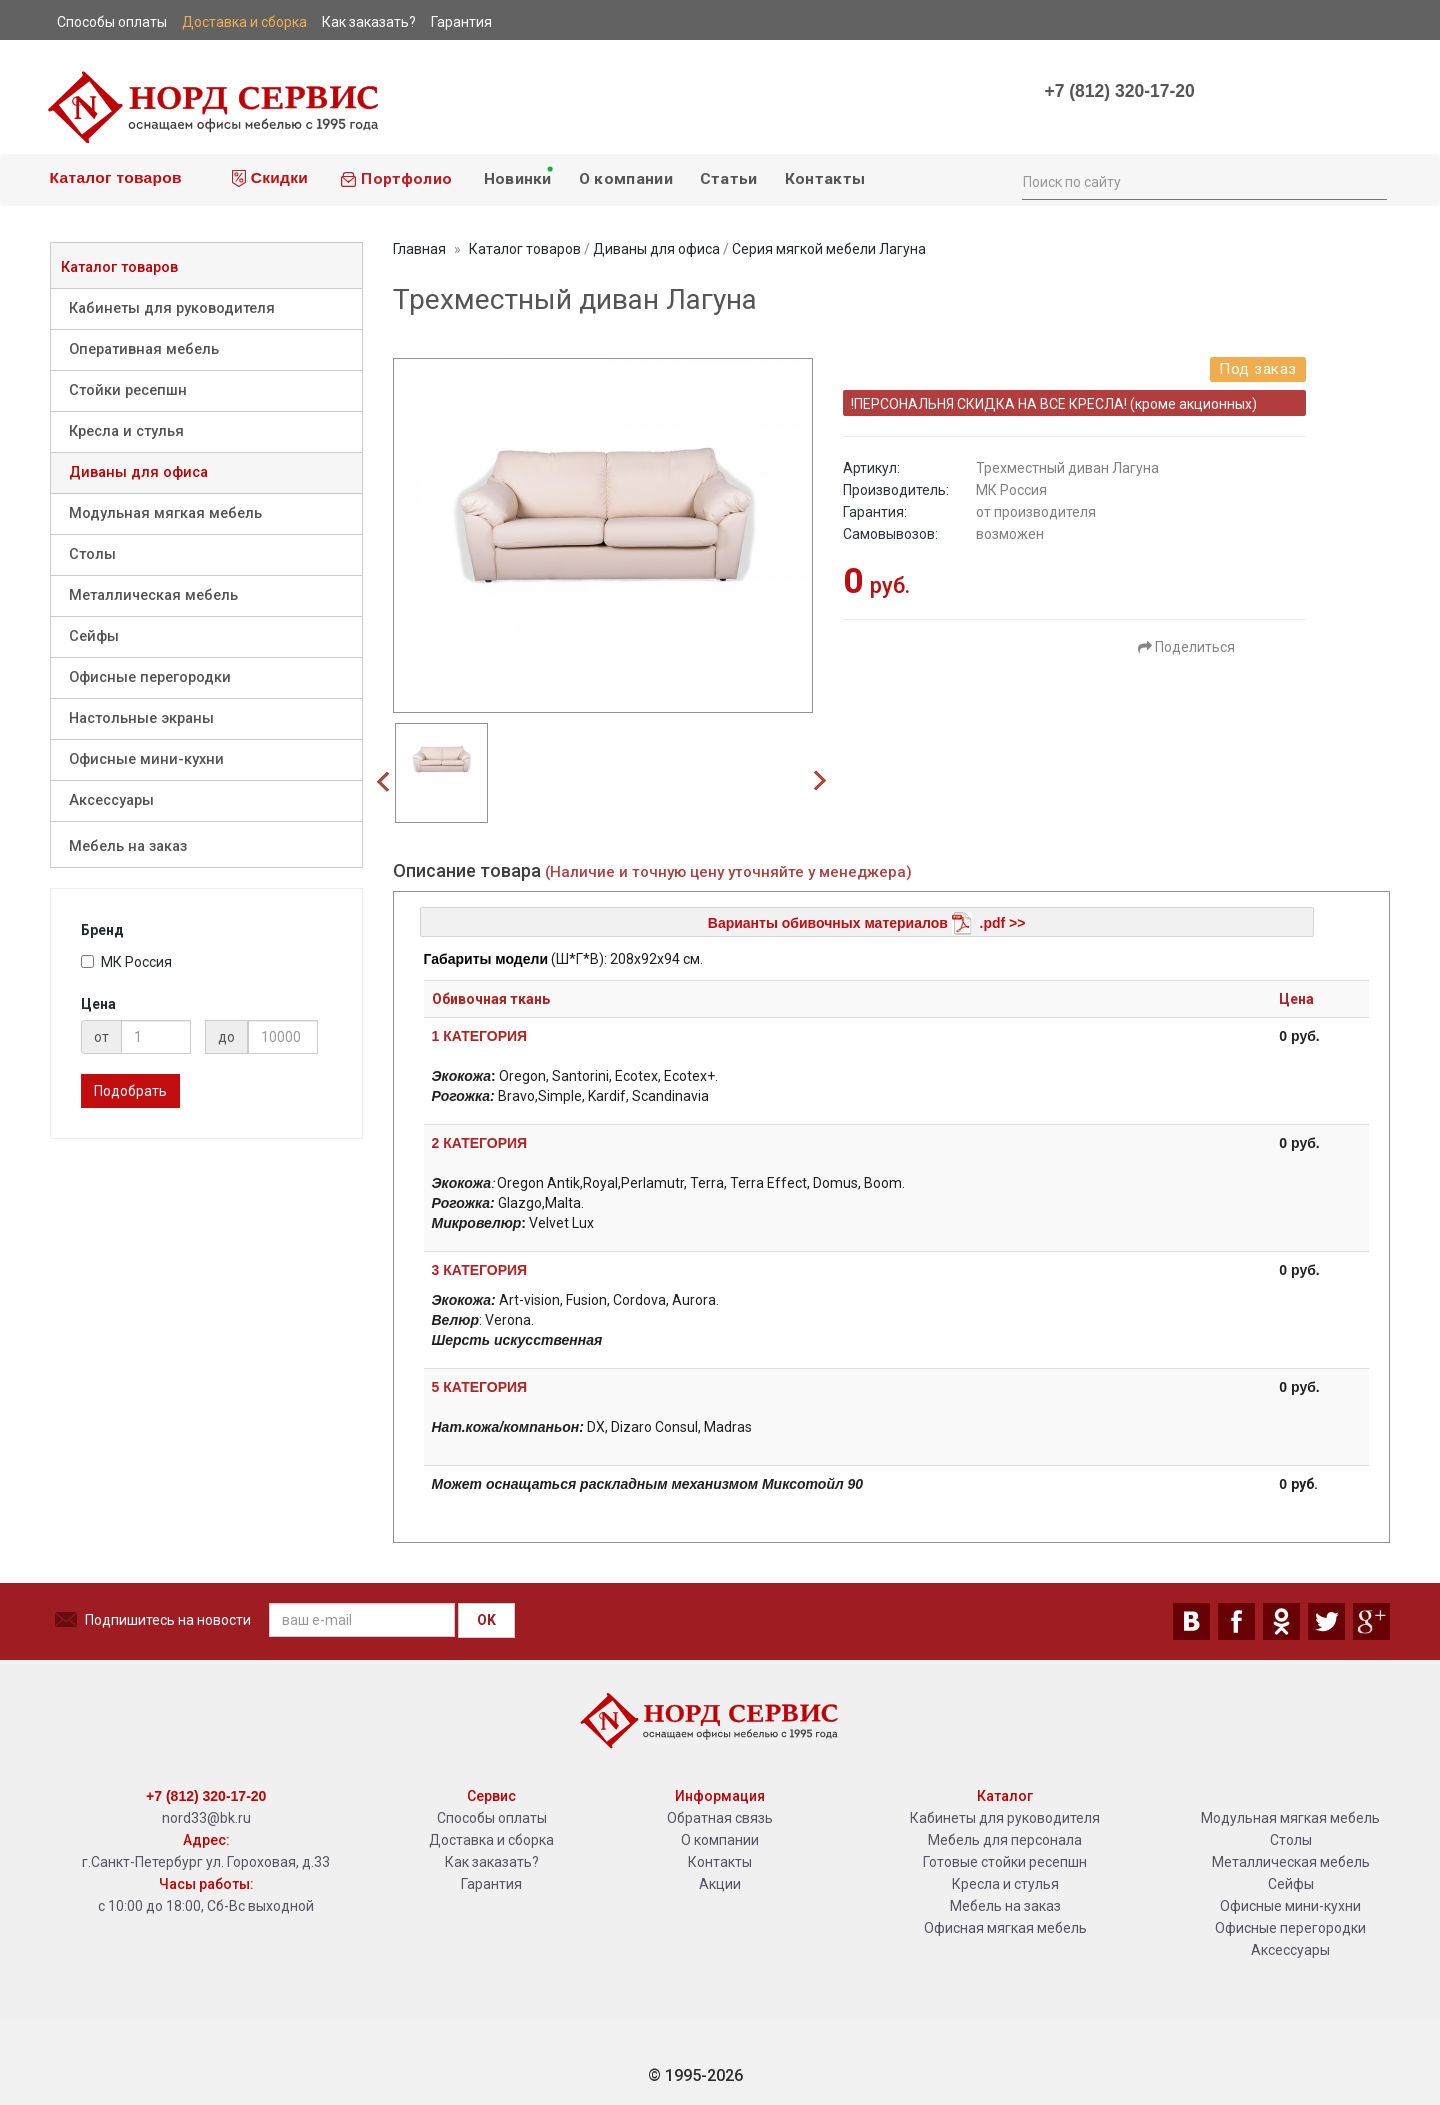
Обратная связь (720, 1818)
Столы (92, 554)
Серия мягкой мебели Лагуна (829, 249)
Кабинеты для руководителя (172, 308)
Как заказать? (492, 1862)
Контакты (825, 179)
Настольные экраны (141, 718)
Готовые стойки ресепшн (1005, 1862)
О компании (626, 179)
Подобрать (130, 1091)
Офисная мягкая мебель (1005, 1928)
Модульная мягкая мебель (165, 513)
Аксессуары (111, 800)
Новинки (517, 176)
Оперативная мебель (144, 349)
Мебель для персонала (1005, 1840)
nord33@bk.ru (206, 1818)
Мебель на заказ (128, 846)
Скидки (270, 178)
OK (486, 1620)
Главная (419, 249)
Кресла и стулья (126, 431)
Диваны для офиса (138, 472)
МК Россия (126, 962)
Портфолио (396, 179)
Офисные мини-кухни (146, 759)
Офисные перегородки (150, 677)
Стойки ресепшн (128, 390)
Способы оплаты (492, 1818)
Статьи (729, 179)
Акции (720, 1884)
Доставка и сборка (491, 1840)
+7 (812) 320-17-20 (1119, 91)
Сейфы (94, 636)
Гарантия (491, 1884)
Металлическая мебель (153, 595)
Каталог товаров (113, 177)
